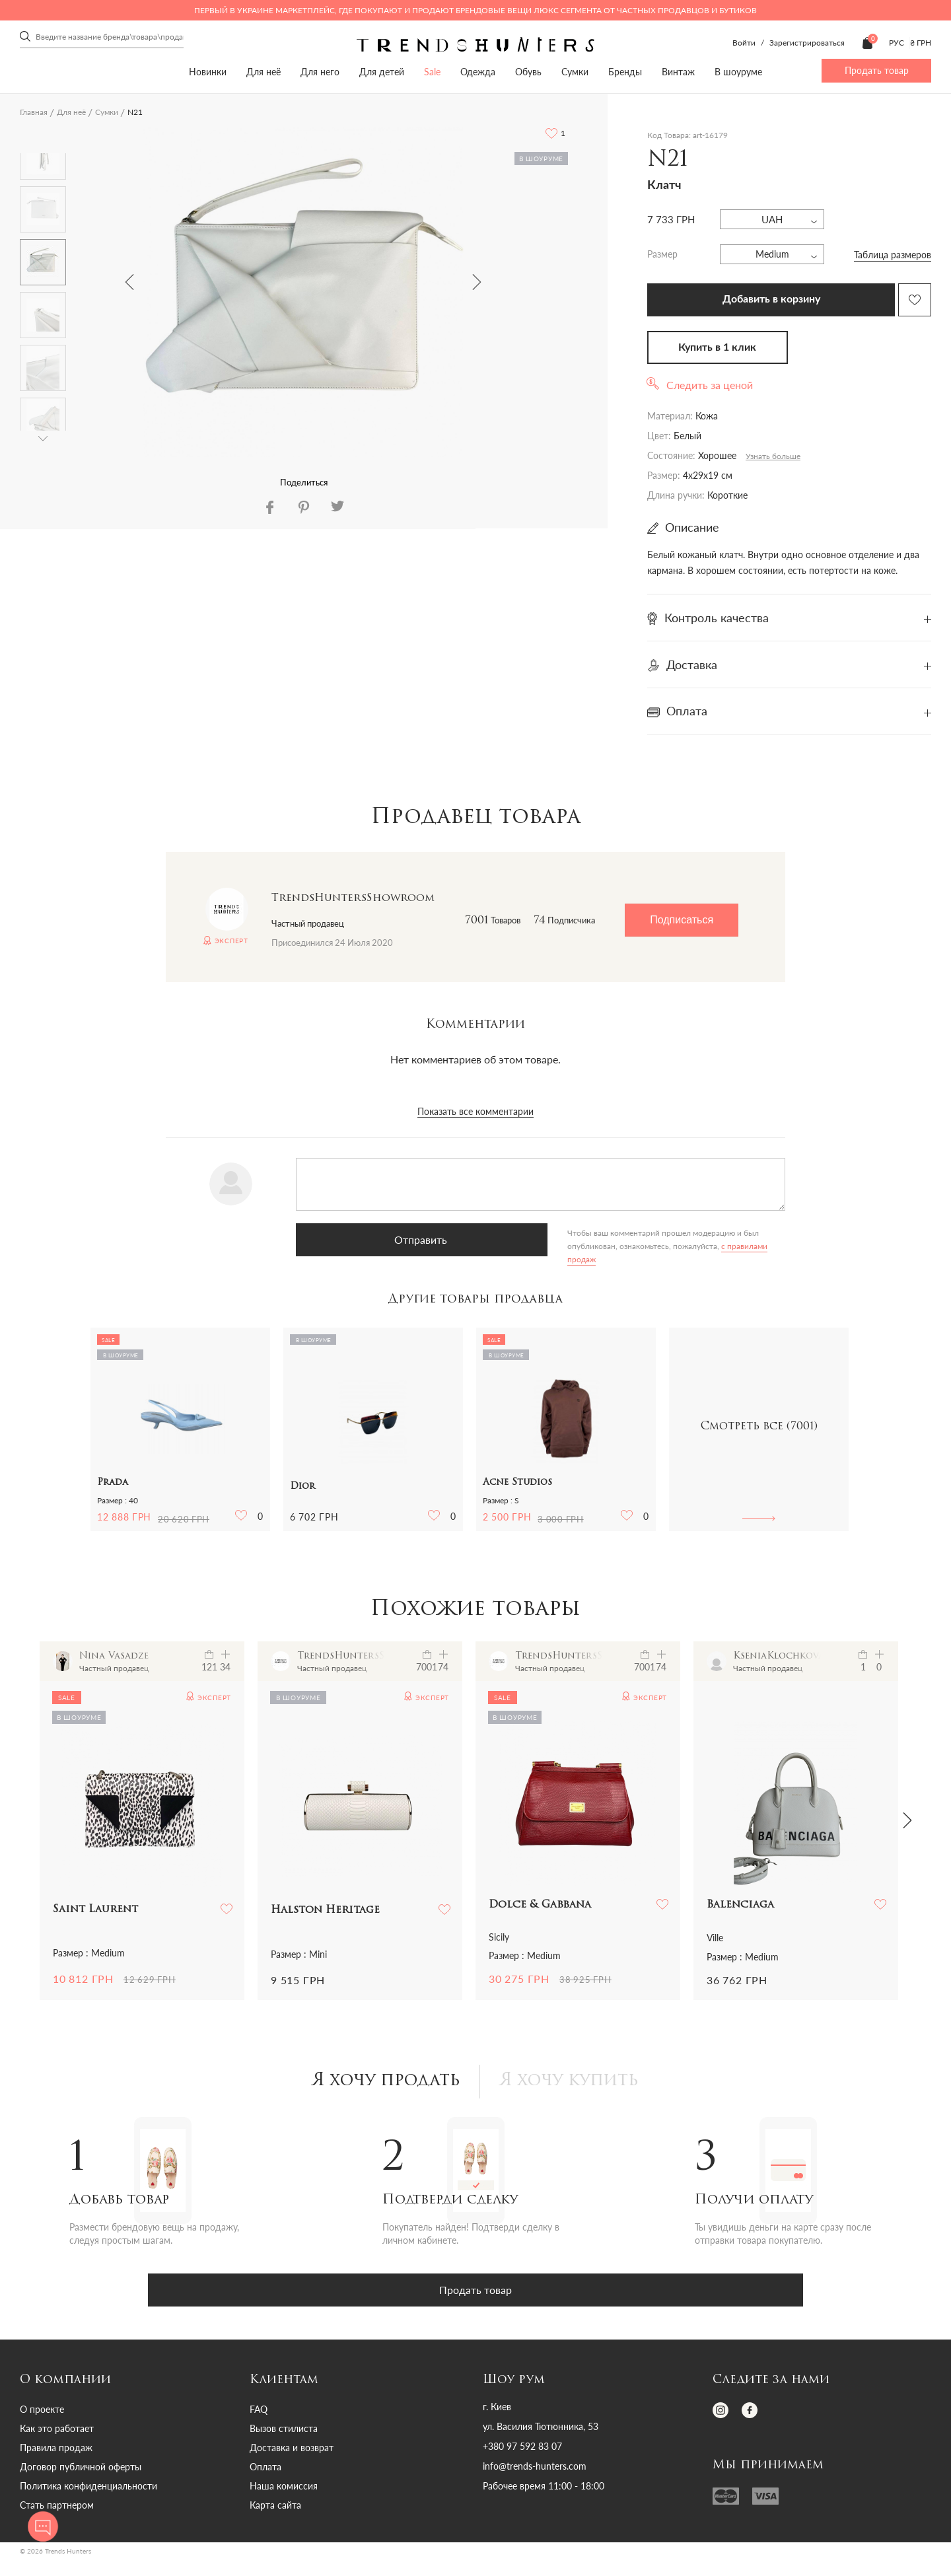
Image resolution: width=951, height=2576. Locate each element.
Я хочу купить (577, 2082)
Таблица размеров (892, 254)
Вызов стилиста (284, 2431)
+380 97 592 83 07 (522, 2449)
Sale (432, 71)
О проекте (42, 2412)
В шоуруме (738, 71)
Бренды (625, 71)
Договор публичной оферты (80, 2470)
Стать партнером (57, 2508)
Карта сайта (275, 2508)
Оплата (265, 2470)
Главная (34, 112)
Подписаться (681, 919)
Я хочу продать (379, 2082)
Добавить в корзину (771, 299)
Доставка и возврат (292, 2450)
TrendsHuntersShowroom (353, 898)
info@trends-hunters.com (534, 2469)
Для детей (381, 71)
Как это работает (57, 2431)
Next (477, 282)
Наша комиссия (284, 2489)
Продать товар (877, 70)
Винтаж (678, 71)
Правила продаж (56, 2450)
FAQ (258, 2412)
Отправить (361, 1239)
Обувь (528, 71)
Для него (319, 71)
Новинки (208, 71)
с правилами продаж (534, 1246)
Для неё (263, 71)
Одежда (477, 71)
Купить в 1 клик (717, 347)
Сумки (574, 71)
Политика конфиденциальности (88, 2489)
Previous (129, 282)
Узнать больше (773, 456)
